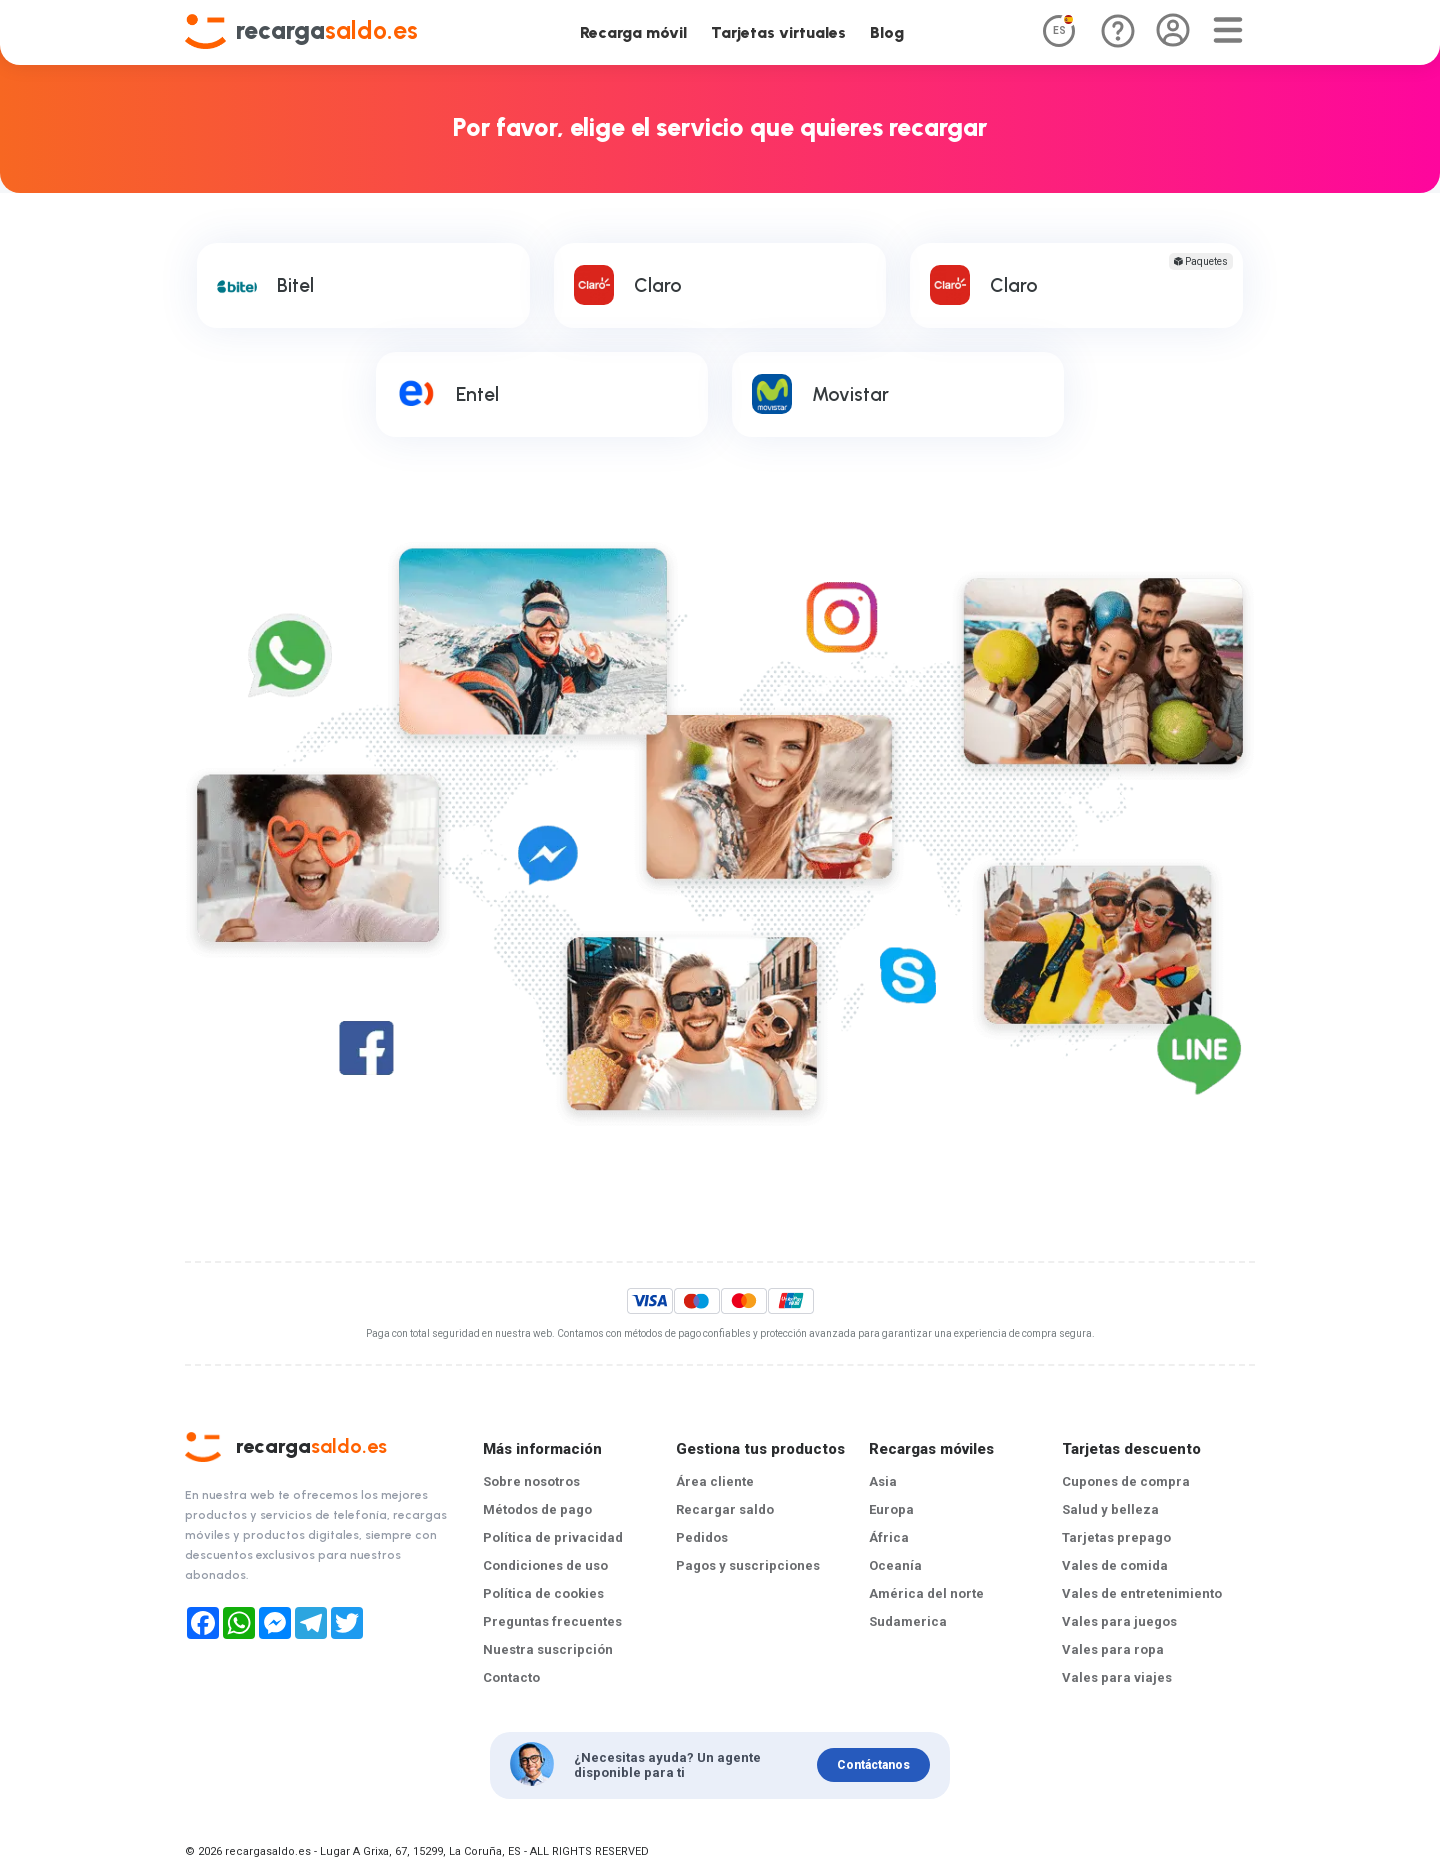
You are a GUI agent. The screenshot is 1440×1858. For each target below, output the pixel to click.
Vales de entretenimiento (1142, 1593)
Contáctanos (873, 1765)
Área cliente (715, 1481)
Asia (883, 1481)
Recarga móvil (633, 32)
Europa (891, 1509)
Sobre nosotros (531, 1481)
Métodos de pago (537, 1509)
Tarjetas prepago (1116, 1537)
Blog (887, 32)
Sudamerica (908, 1621)
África (889, 1537)
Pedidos (702, 1537)
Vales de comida (1115, 1565)
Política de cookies (543, 1593)
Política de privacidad (553, 1537)
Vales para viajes (1117, 1677)
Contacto (511, 1677)
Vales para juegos (1119, 1621)
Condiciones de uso (545, 1565)
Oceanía (895, 1565)
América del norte (926, 1593)
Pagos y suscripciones (748, 1565)
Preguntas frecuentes (552, 1621)
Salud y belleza (1110, 1509)
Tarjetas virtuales (778, 32)
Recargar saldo (725, 1509)
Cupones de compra (1126, 1481)
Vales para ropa (1113, 1649)
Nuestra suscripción (548, 1649)
